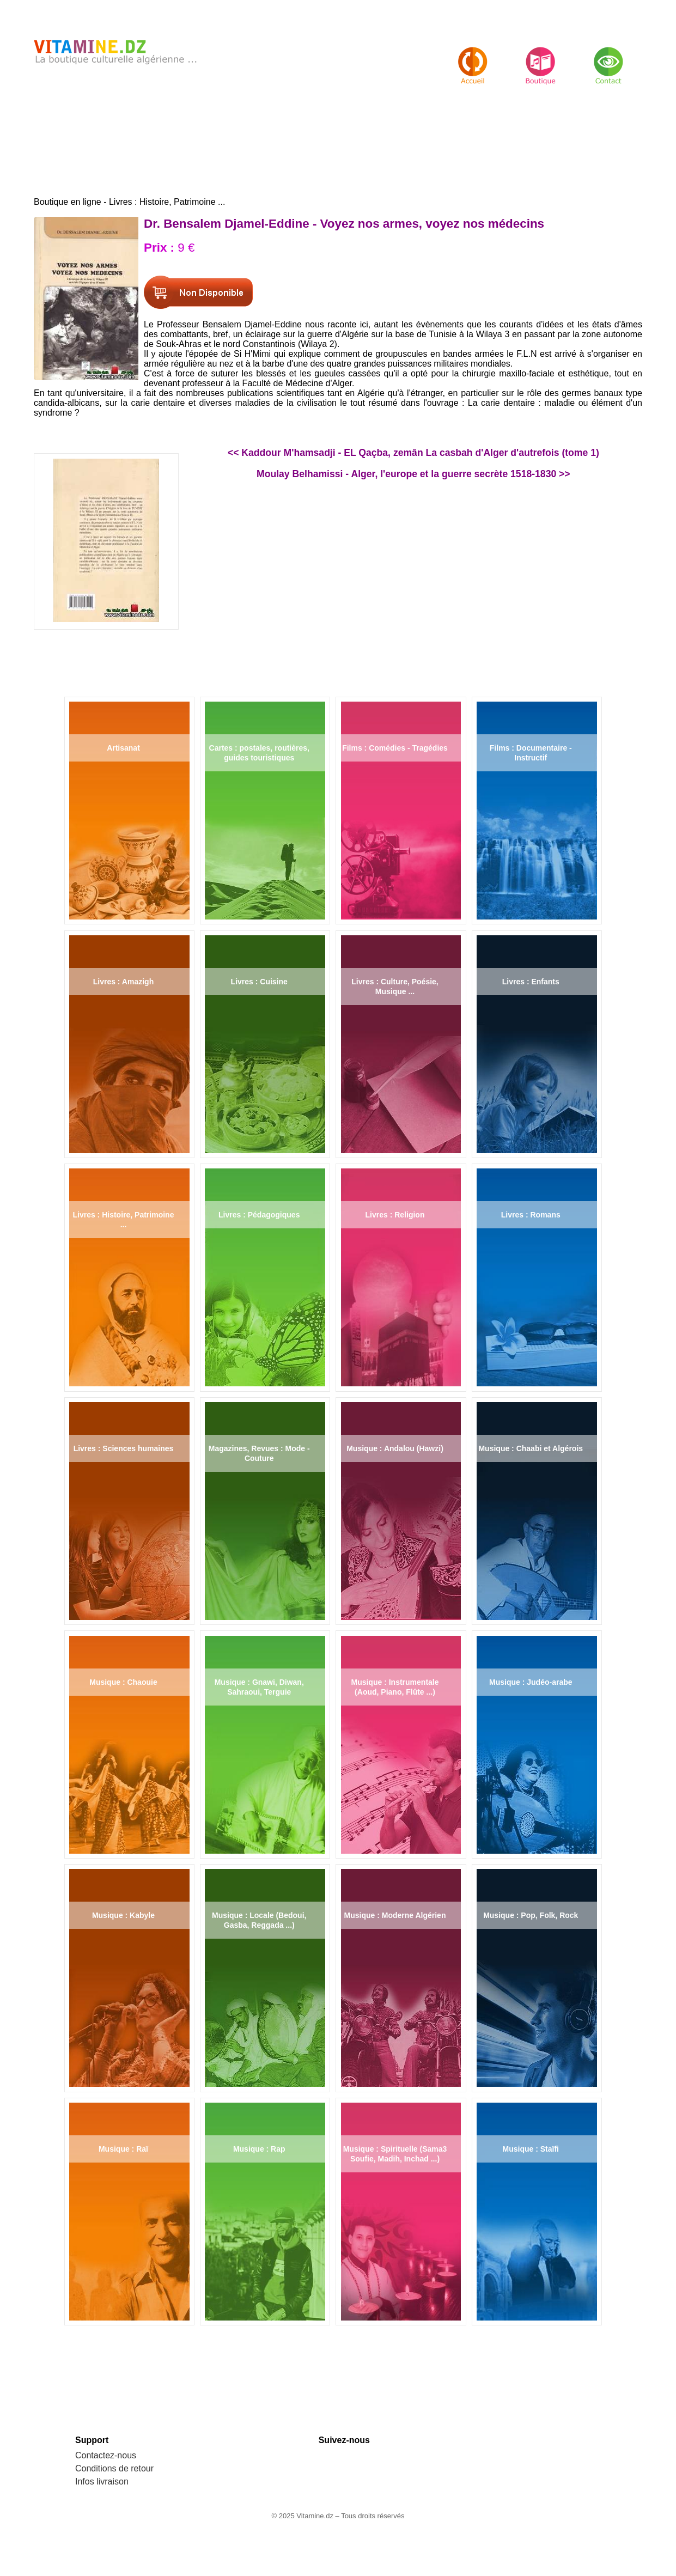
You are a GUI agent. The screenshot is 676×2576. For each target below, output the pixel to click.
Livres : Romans (531, 1214)
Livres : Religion (395, 1214)
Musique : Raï (123, 2149)
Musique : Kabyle (123, 1915)
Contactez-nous (105, 2455)
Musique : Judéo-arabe (530, 1682)
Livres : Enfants (530, 981)
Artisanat (123, 748)
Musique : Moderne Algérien (395, 1915)
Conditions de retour (114, 2468)
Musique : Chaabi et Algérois (530, 1448)
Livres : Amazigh (123, 981)
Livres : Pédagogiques (259, 1214)
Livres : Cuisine (259, 981)
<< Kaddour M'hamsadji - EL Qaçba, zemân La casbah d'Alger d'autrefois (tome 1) (413, 452)
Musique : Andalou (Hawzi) (394, 1448)
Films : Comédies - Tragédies (395, 748)
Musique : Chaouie (123, 1682)
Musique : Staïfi (531, 2149)
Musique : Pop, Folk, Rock (530, 1915)
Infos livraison (102, 2481)
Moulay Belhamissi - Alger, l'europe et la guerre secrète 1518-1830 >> (413, 473)
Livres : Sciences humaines (124, 1448)
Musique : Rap (259, 2149)
